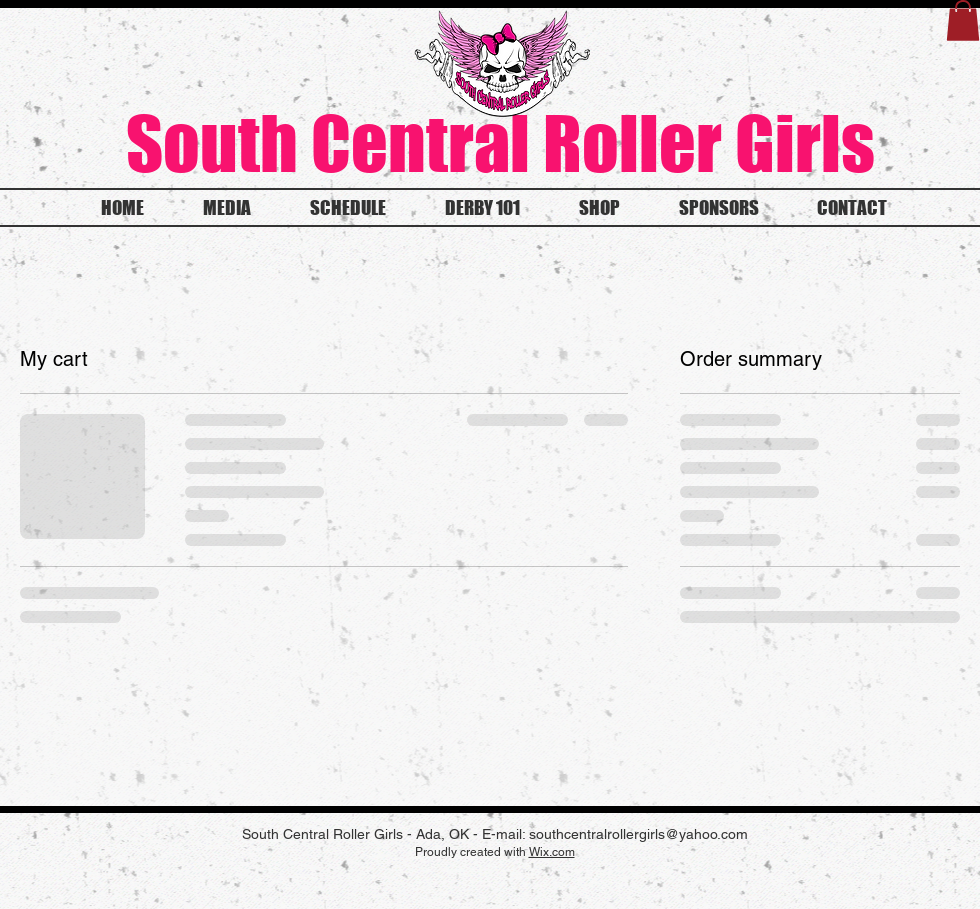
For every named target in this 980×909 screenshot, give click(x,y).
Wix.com (552, 852)
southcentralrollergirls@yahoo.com (638, 834)
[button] (963, 20)
